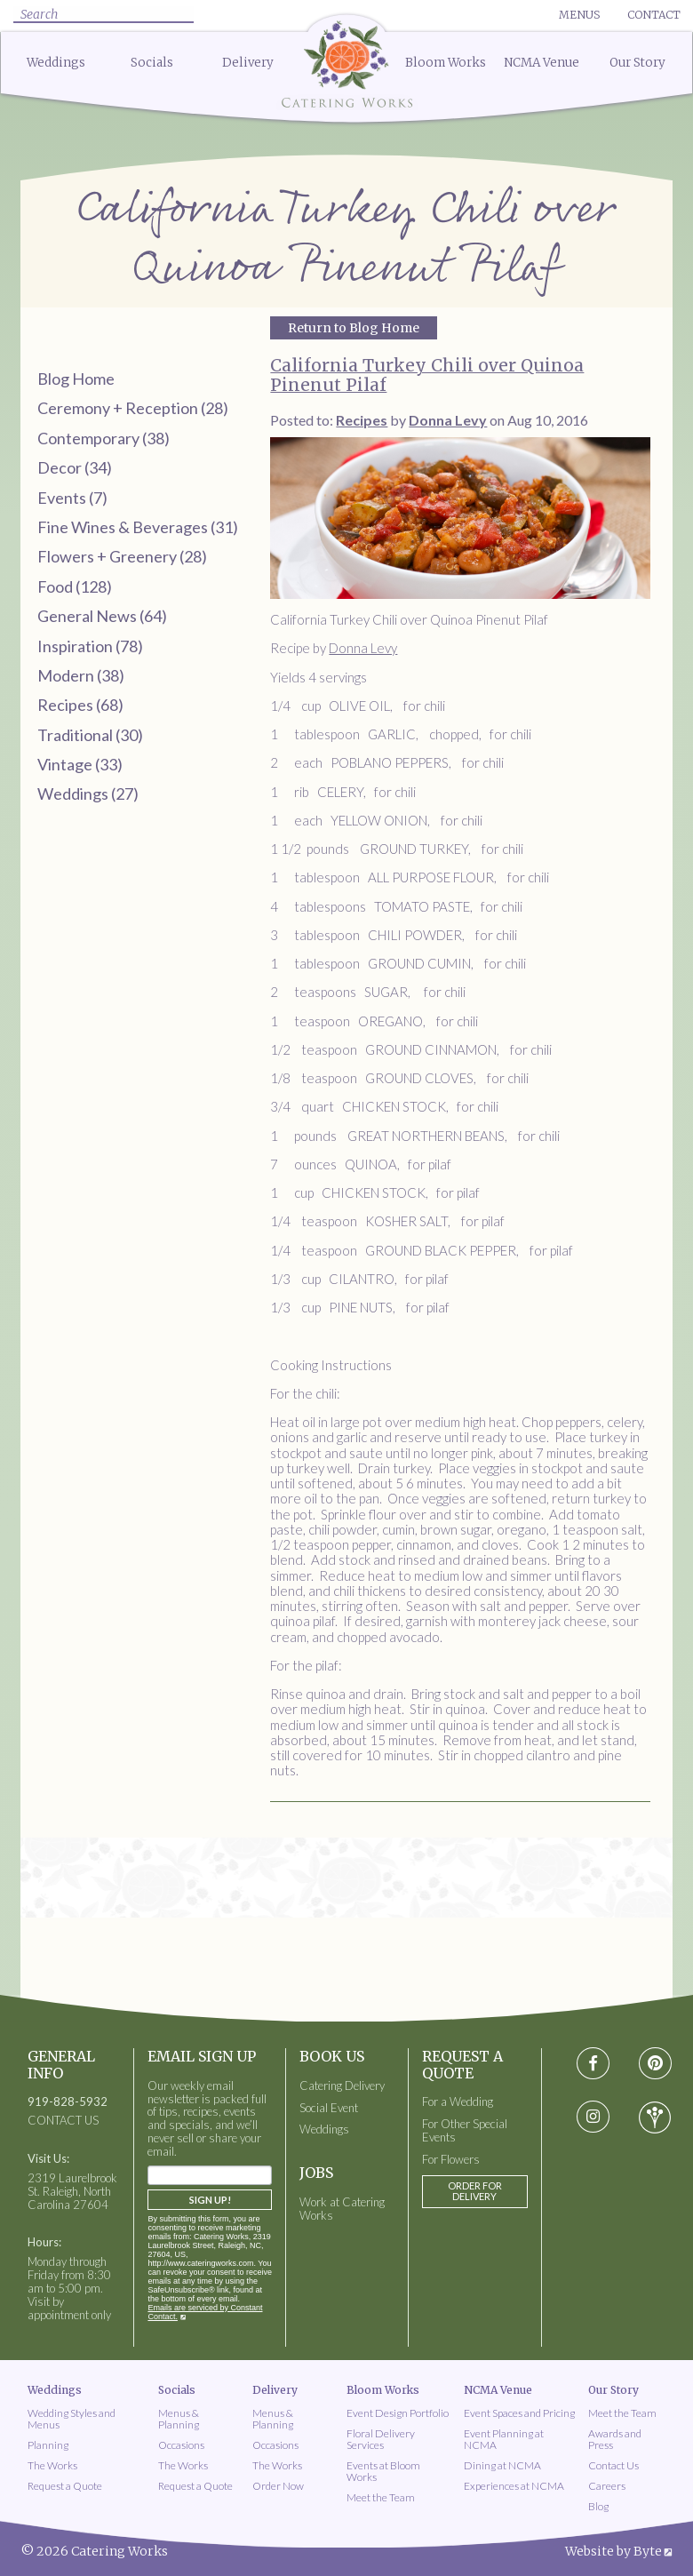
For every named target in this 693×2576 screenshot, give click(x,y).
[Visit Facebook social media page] (593, 2063)
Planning (48, 2445)
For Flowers (451, 2159)
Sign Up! (210, 2199)
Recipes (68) (80, 704)
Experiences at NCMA (514, 2486)
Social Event (328, 2108)
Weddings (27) (88, 793)
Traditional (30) (90, 735)
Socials (152, 62)
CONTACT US (63, 2120)
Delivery (248, 62)
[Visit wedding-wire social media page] (655, 2117)
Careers (606, 2486)
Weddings (56, 62)
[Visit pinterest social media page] (654, 2063)
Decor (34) (74, 467)
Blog (598, 2506)
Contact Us (613, 2465)
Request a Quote (65, 2486)
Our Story (637, 62)
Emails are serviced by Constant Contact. (204, 2312)
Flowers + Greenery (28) (122, 556)
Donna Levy (363, 648)
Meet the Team (380, 2497)
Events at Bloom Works (383, 2471)
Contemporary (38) (103, 438)
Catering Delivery (342, 2086)
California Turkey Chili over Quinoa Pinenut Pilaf (427, 375)
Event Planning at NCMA (504, 2439)
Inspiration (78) (90, 646)
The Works (52, 2465)
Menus (579, 14)
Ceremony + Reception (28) (132, 408)
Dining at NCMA (502, 2465)
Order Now (278, 2486)
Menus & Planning (178, 2418)
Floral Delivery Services (380, 2439)
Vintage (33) (80, 764)
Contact (654, 14)
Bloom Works (445, 62)
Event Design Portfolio (397, 2413)
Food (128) (74, 586)
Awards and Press (614, 2439)
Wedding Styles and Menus (72, 2418)
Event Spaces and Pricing (519, 2413)
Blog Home (76, 378)
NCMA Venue (541, 62)
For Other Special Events (464, 2130)
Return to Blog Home (353, 328)
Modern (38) (80, 675)
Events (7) (72, 497)
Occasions (181, 2445)
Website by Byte (613, 2551)
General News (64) (102, 616)
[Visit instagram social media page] (593, 2117)
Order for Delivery (475, 2191)
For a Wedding (457, 2102)
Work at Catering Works (342, 2209)
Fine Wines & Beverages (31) (137, 527)
